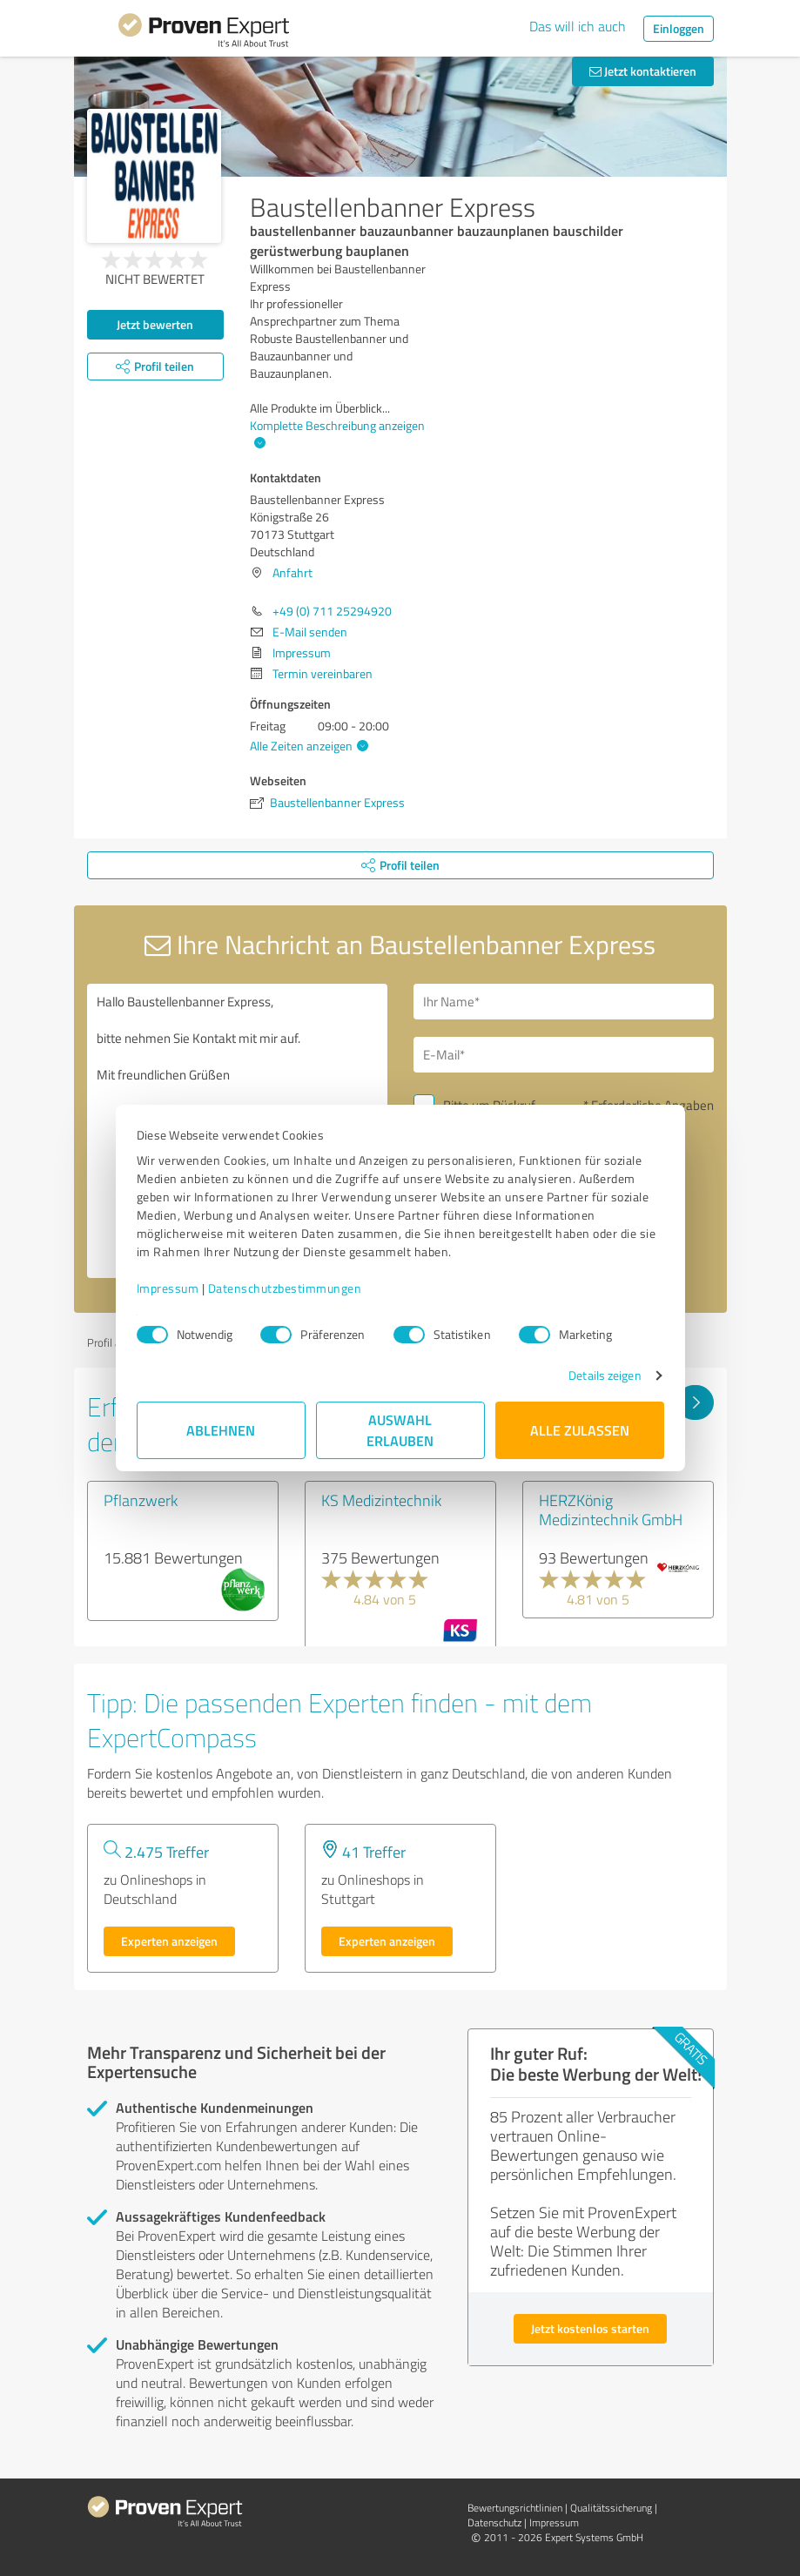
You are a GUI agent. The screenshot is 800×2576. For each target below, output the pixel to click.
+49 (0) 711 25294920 (332, 610)
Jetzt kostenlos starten (590, 2328)
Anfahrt (292, 572)
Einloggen (678, 28)
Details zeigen (604, 1375)
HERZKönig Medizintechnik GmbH (610, 1510)
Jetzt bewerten (155, 324)
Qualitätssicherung (611, 2507)
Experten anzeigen (169, 1941)
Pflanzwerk (141, 1500)
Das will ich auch (577, 26)
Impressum (168, 1288)
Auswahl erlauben (400, 1429)
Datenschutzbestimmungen (285, 1288)
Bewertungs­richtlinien (514, 2507)
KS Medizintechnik (381, 1500)
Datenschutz (494, 2522)
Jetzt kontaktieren (642, 71)
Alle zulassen (579, 1430)
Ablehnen (220, 1430)
